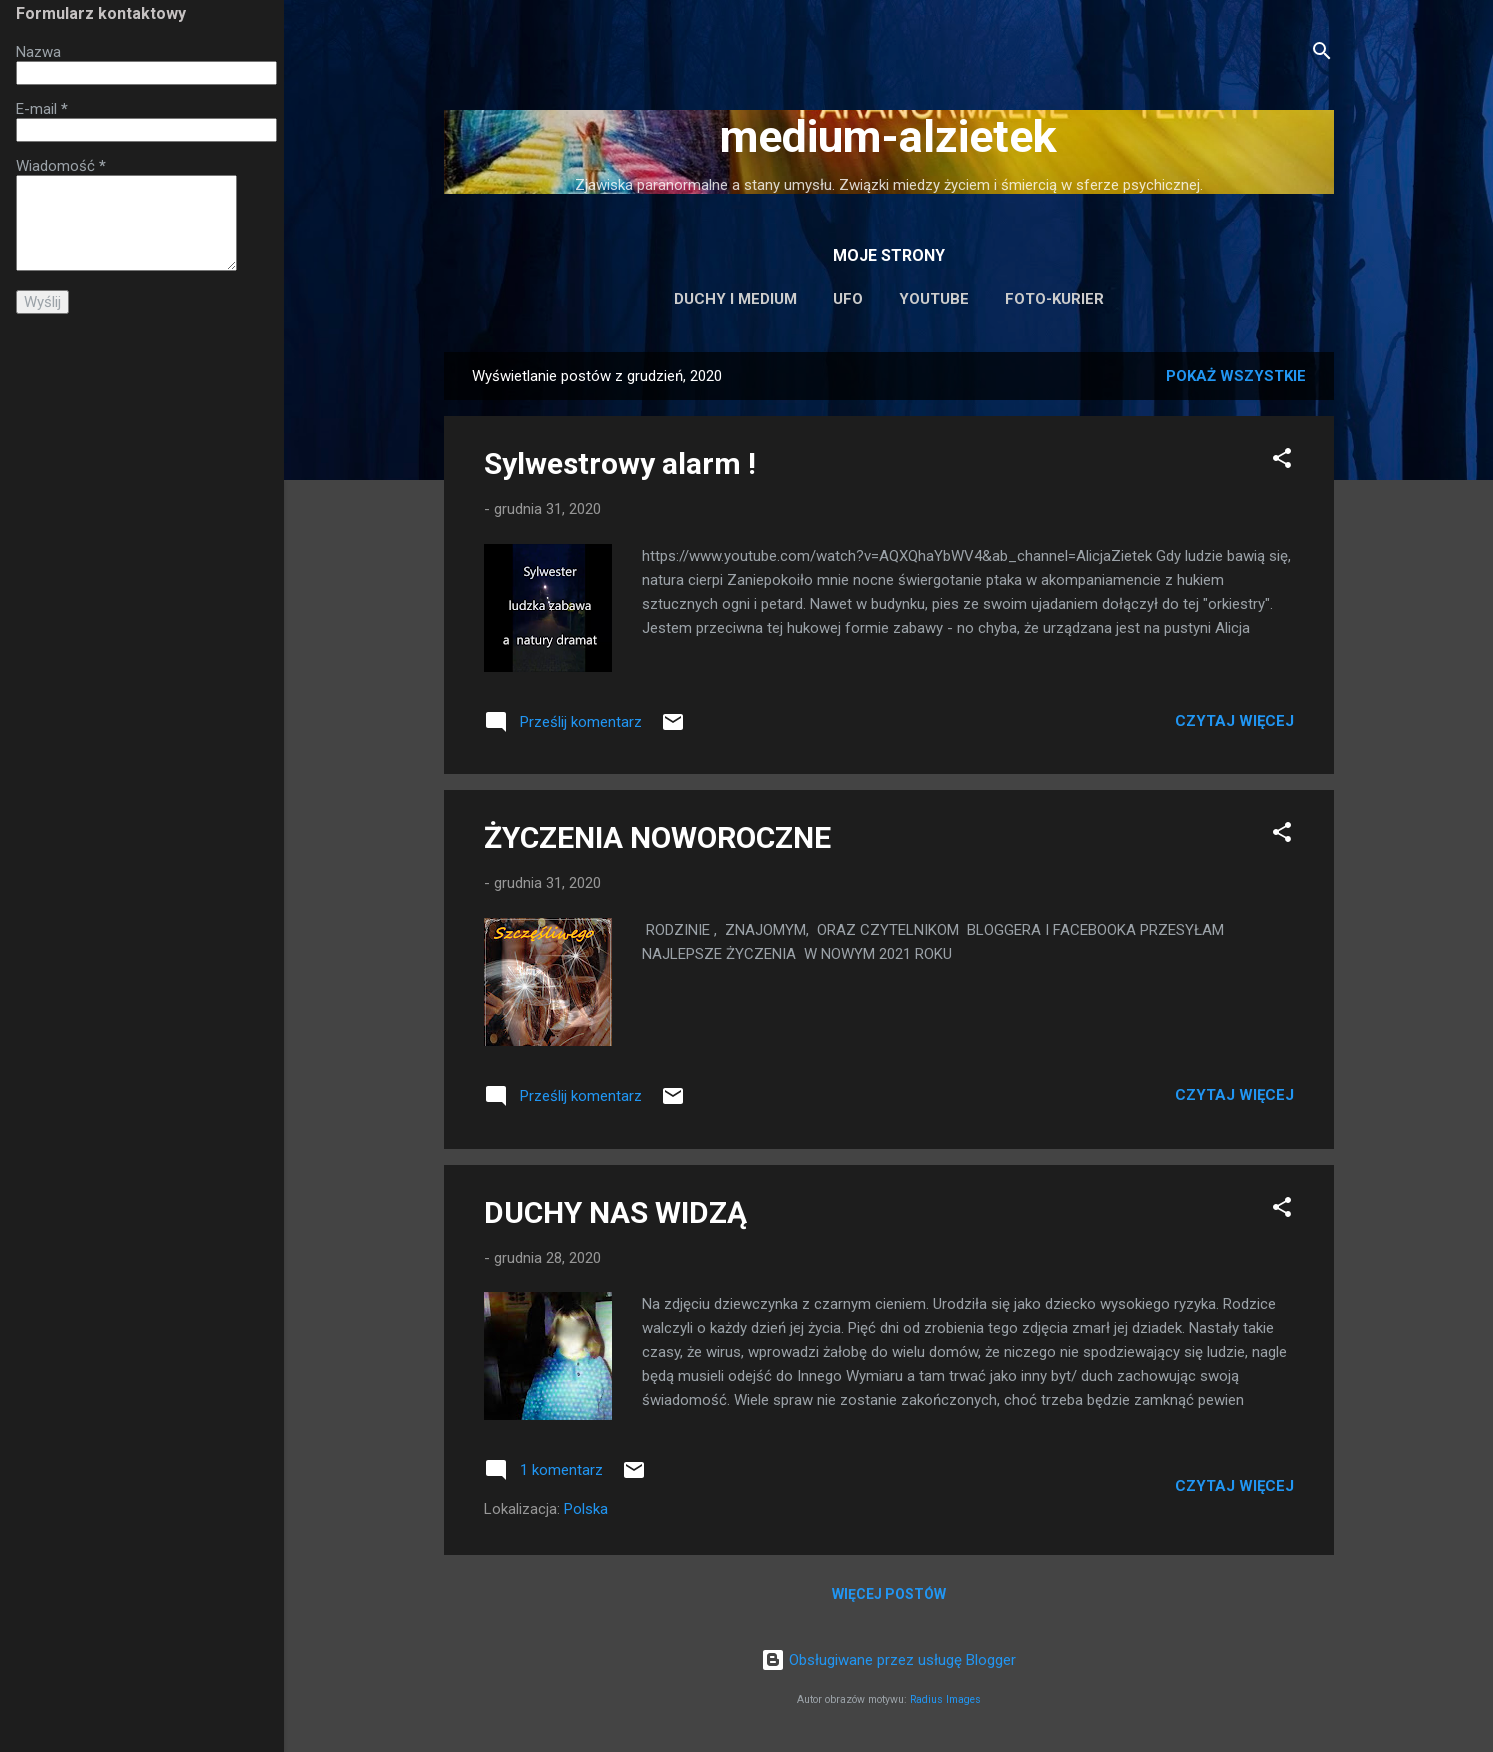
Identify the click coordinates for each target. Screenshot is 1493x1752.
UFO (848, 299)
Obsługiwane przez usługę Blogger (888, 1660)
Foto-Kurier (1054, 299)
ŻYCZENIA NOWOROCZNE (657, 837)
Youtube (934, 299)
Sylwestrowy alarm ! (620, 463)
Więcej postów (889, 1594)
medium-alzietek (888, 136)
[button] (1282, 461)
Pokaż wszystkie (1236, 376)
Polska (586, 1509)
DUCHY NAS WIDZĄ (615, 1212)
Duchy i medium (735, 299)
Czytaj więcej (1234, 721)
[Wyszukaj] (1322, 54)
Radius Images (945, 1699)
